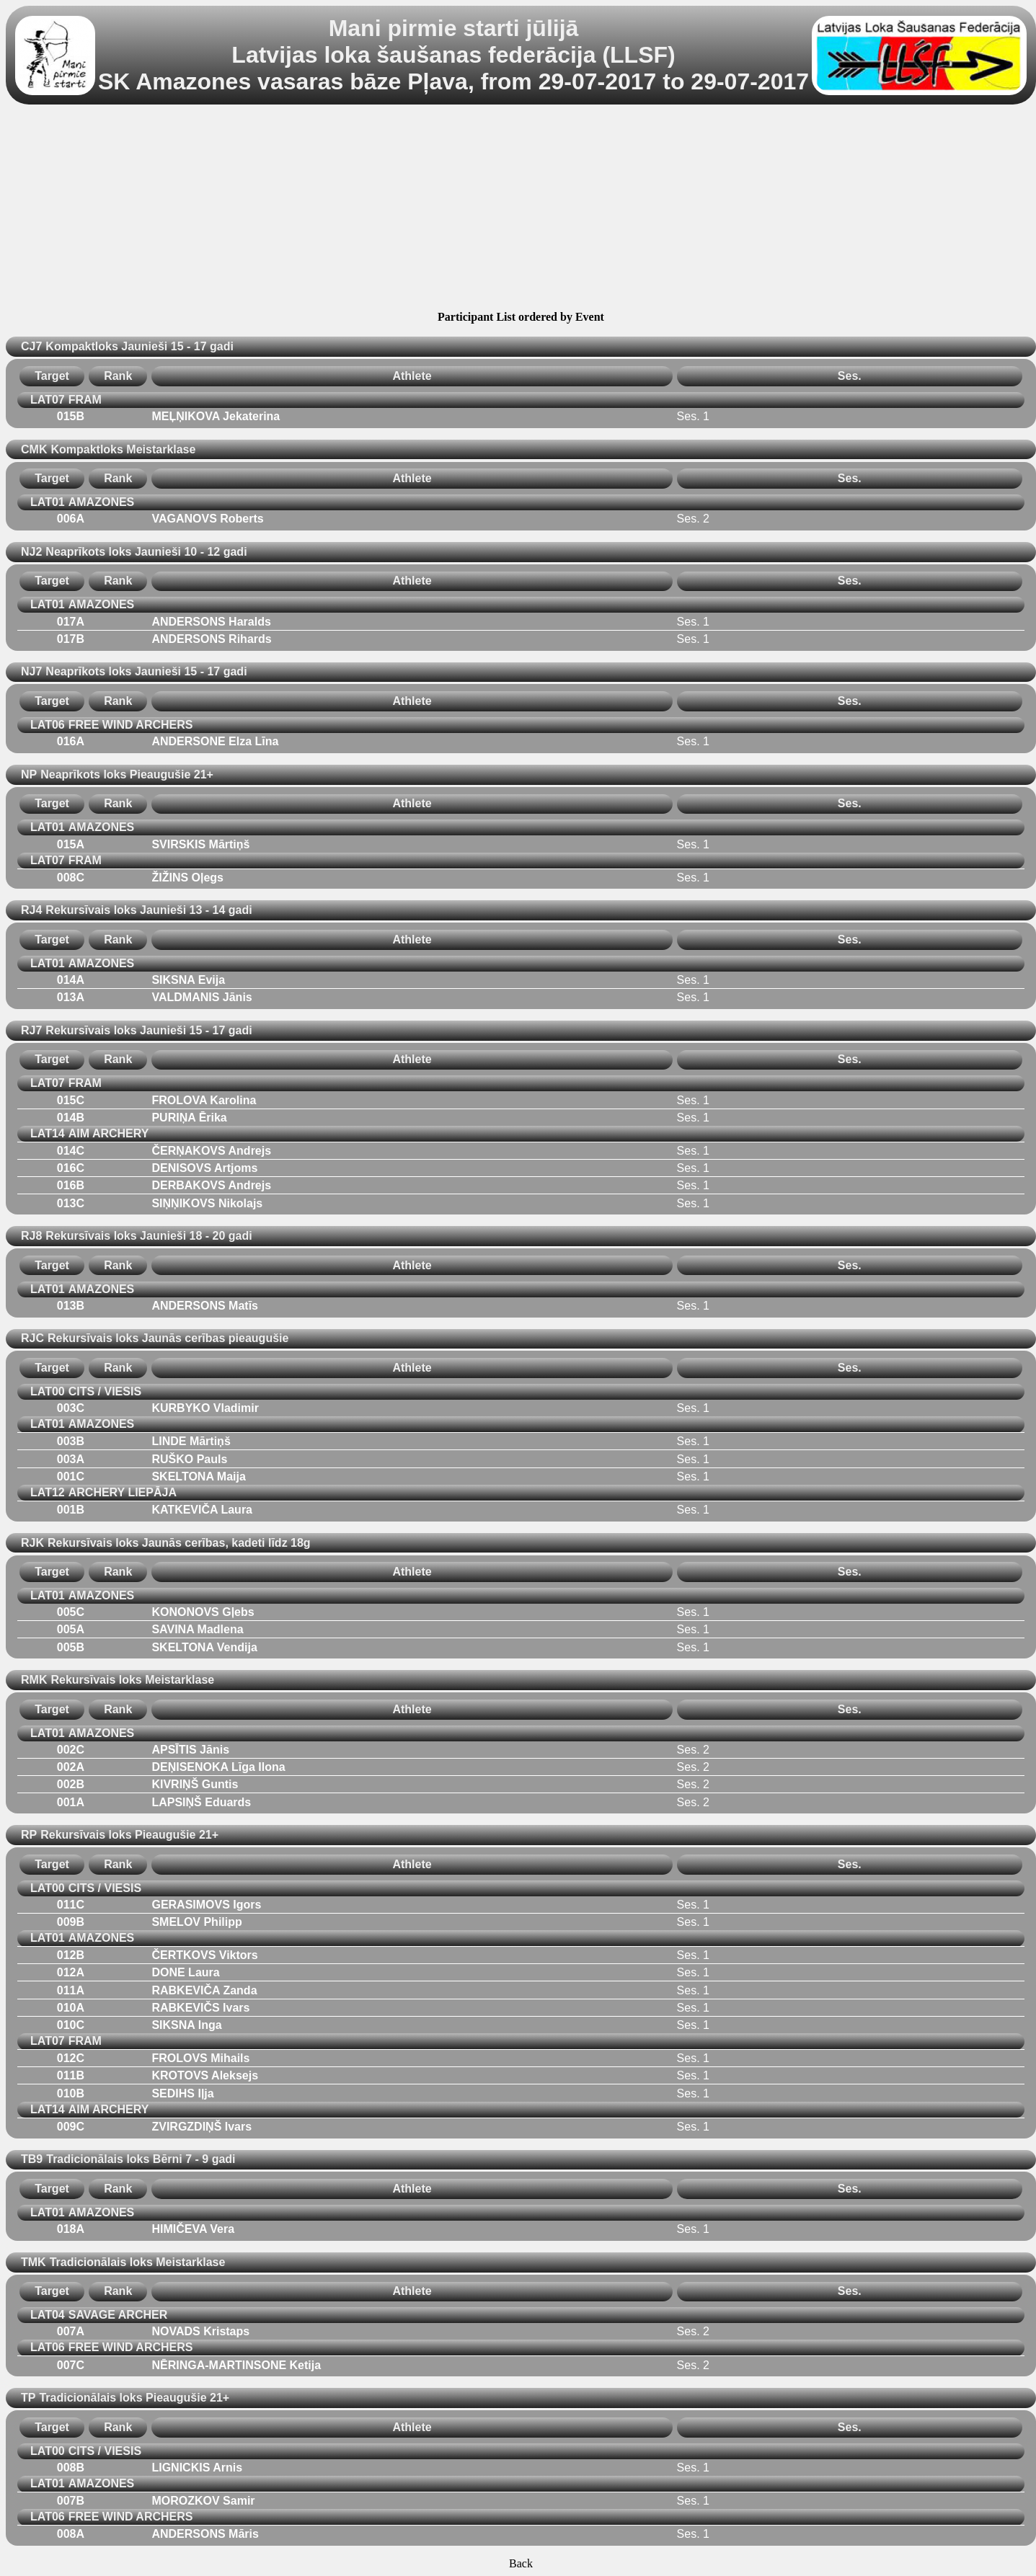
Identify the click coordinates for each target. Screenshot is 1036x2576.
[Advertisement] (521, 210)
